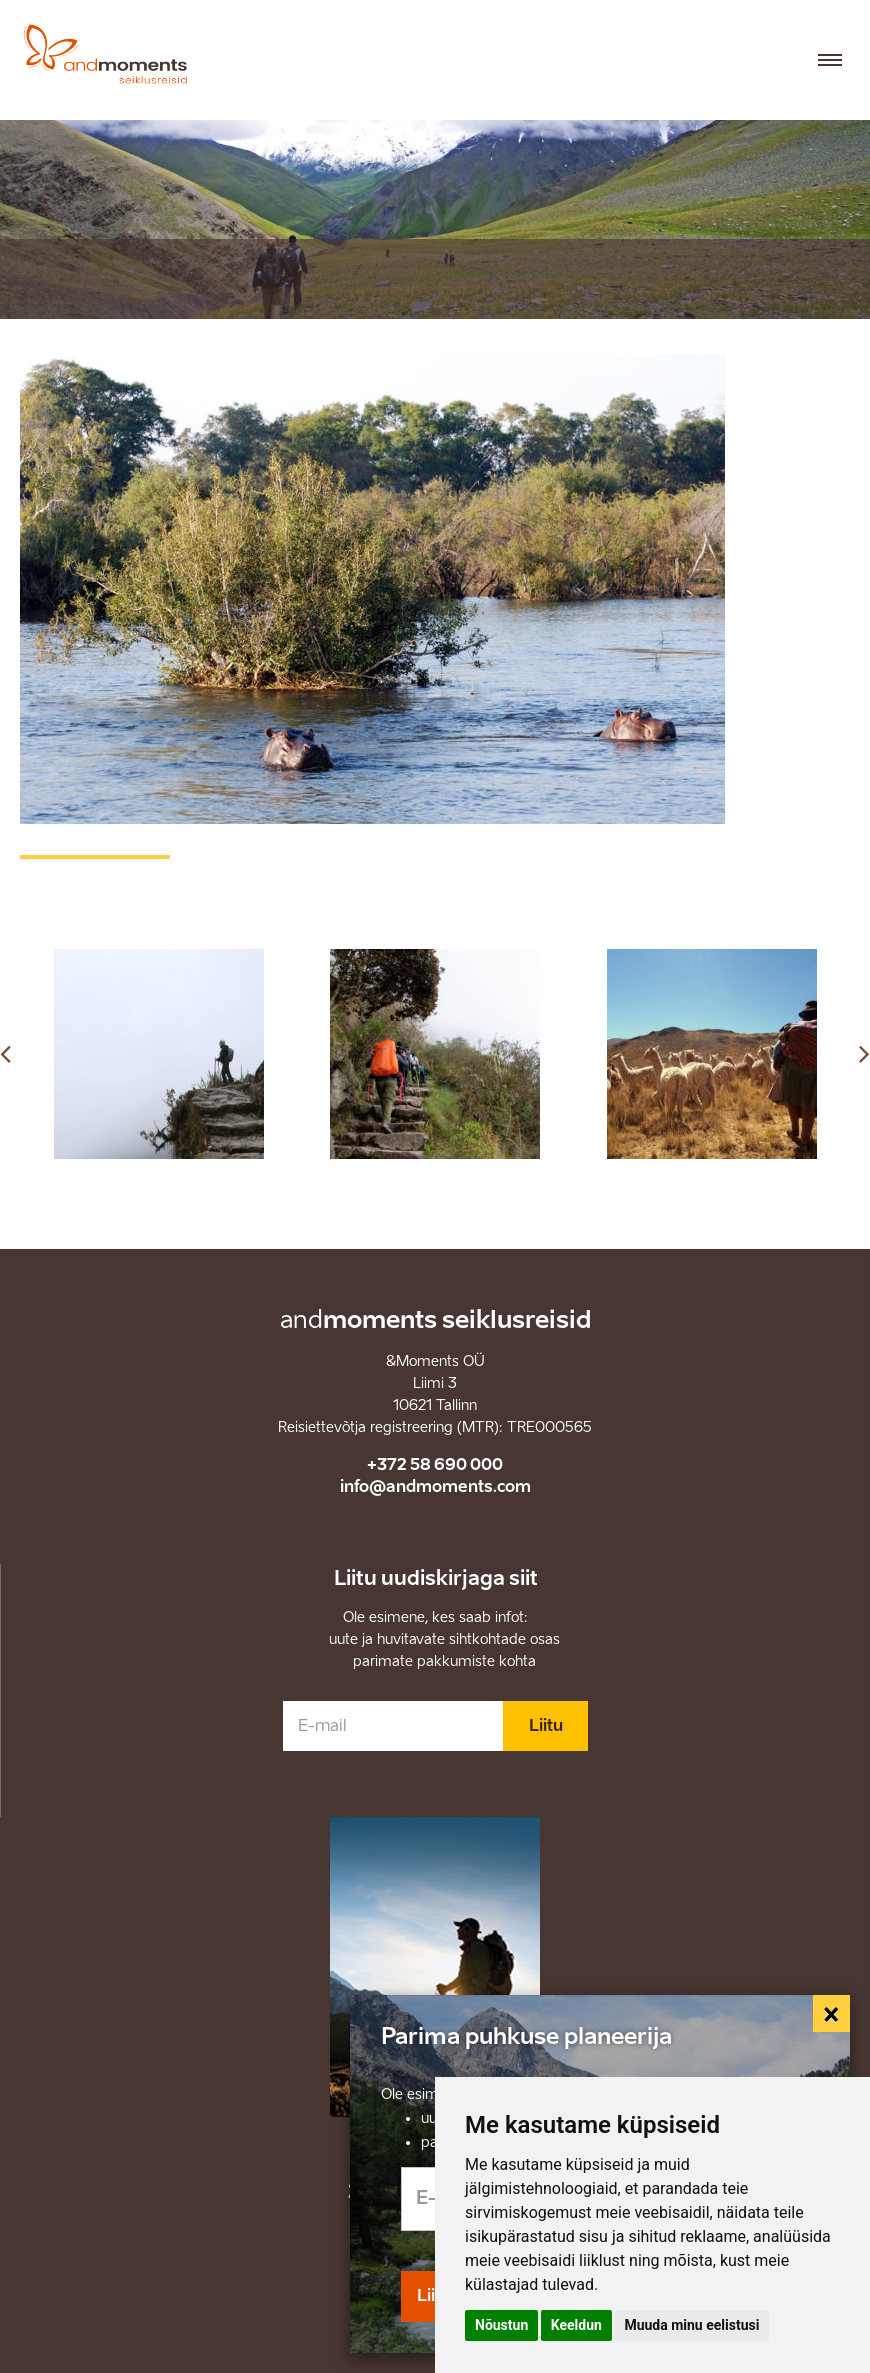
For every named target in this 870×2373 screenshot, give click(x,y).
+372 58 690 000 (435, 1464)
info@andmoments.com (435, 1486)
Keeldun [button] (576, 2325)
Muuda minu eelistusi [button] (691, 2325)
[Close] (832, 2014)
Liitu (546, 1725)
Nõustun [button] (501, 2325)
